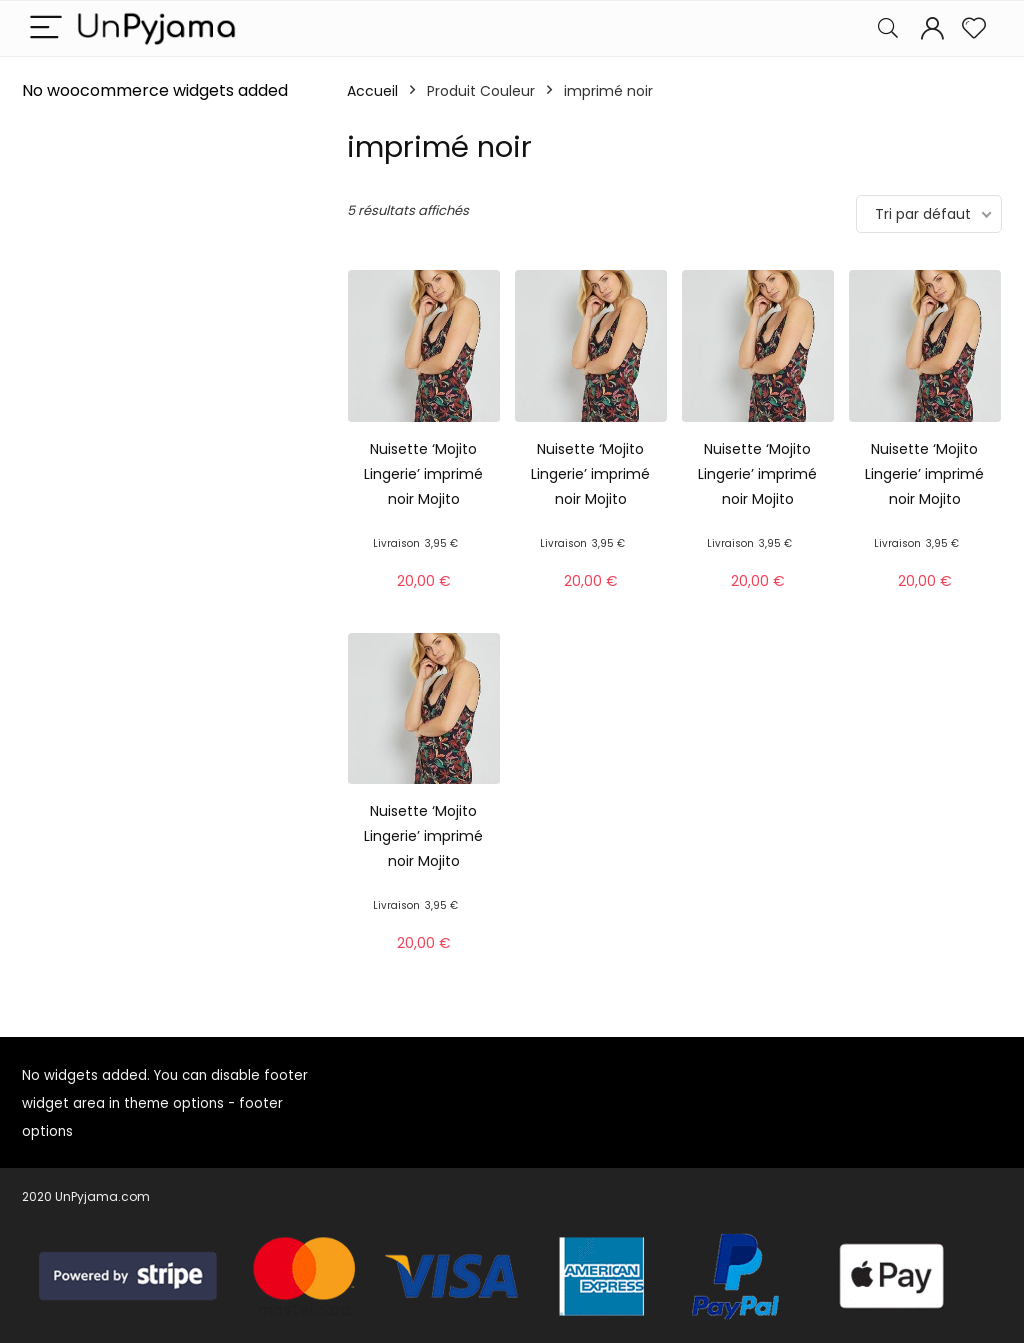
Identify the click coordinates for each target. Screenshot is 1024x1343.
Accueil (372, 91)
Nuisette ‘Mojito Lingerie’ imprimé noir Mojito (423, 474)
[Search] (888, 28)
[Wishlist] (974, 28)
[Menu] (46, 28)
